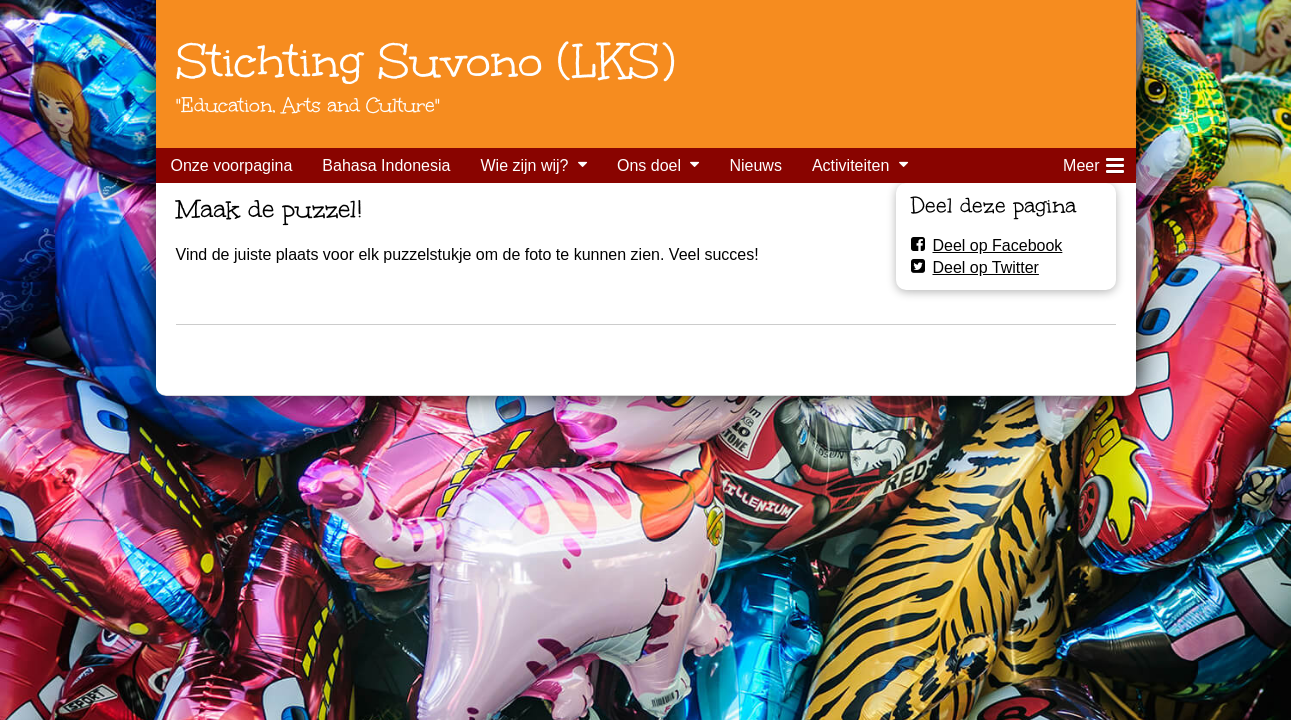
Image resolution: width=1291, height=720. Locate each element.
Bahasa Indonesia (386, 165)
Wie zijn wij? (524, 165)
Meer (1093, 162)
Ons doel (649, 165)
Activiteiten (850, 165)
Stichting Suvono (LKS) (425, 61)
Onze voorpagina (232, 165)
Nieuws (755, 165)
